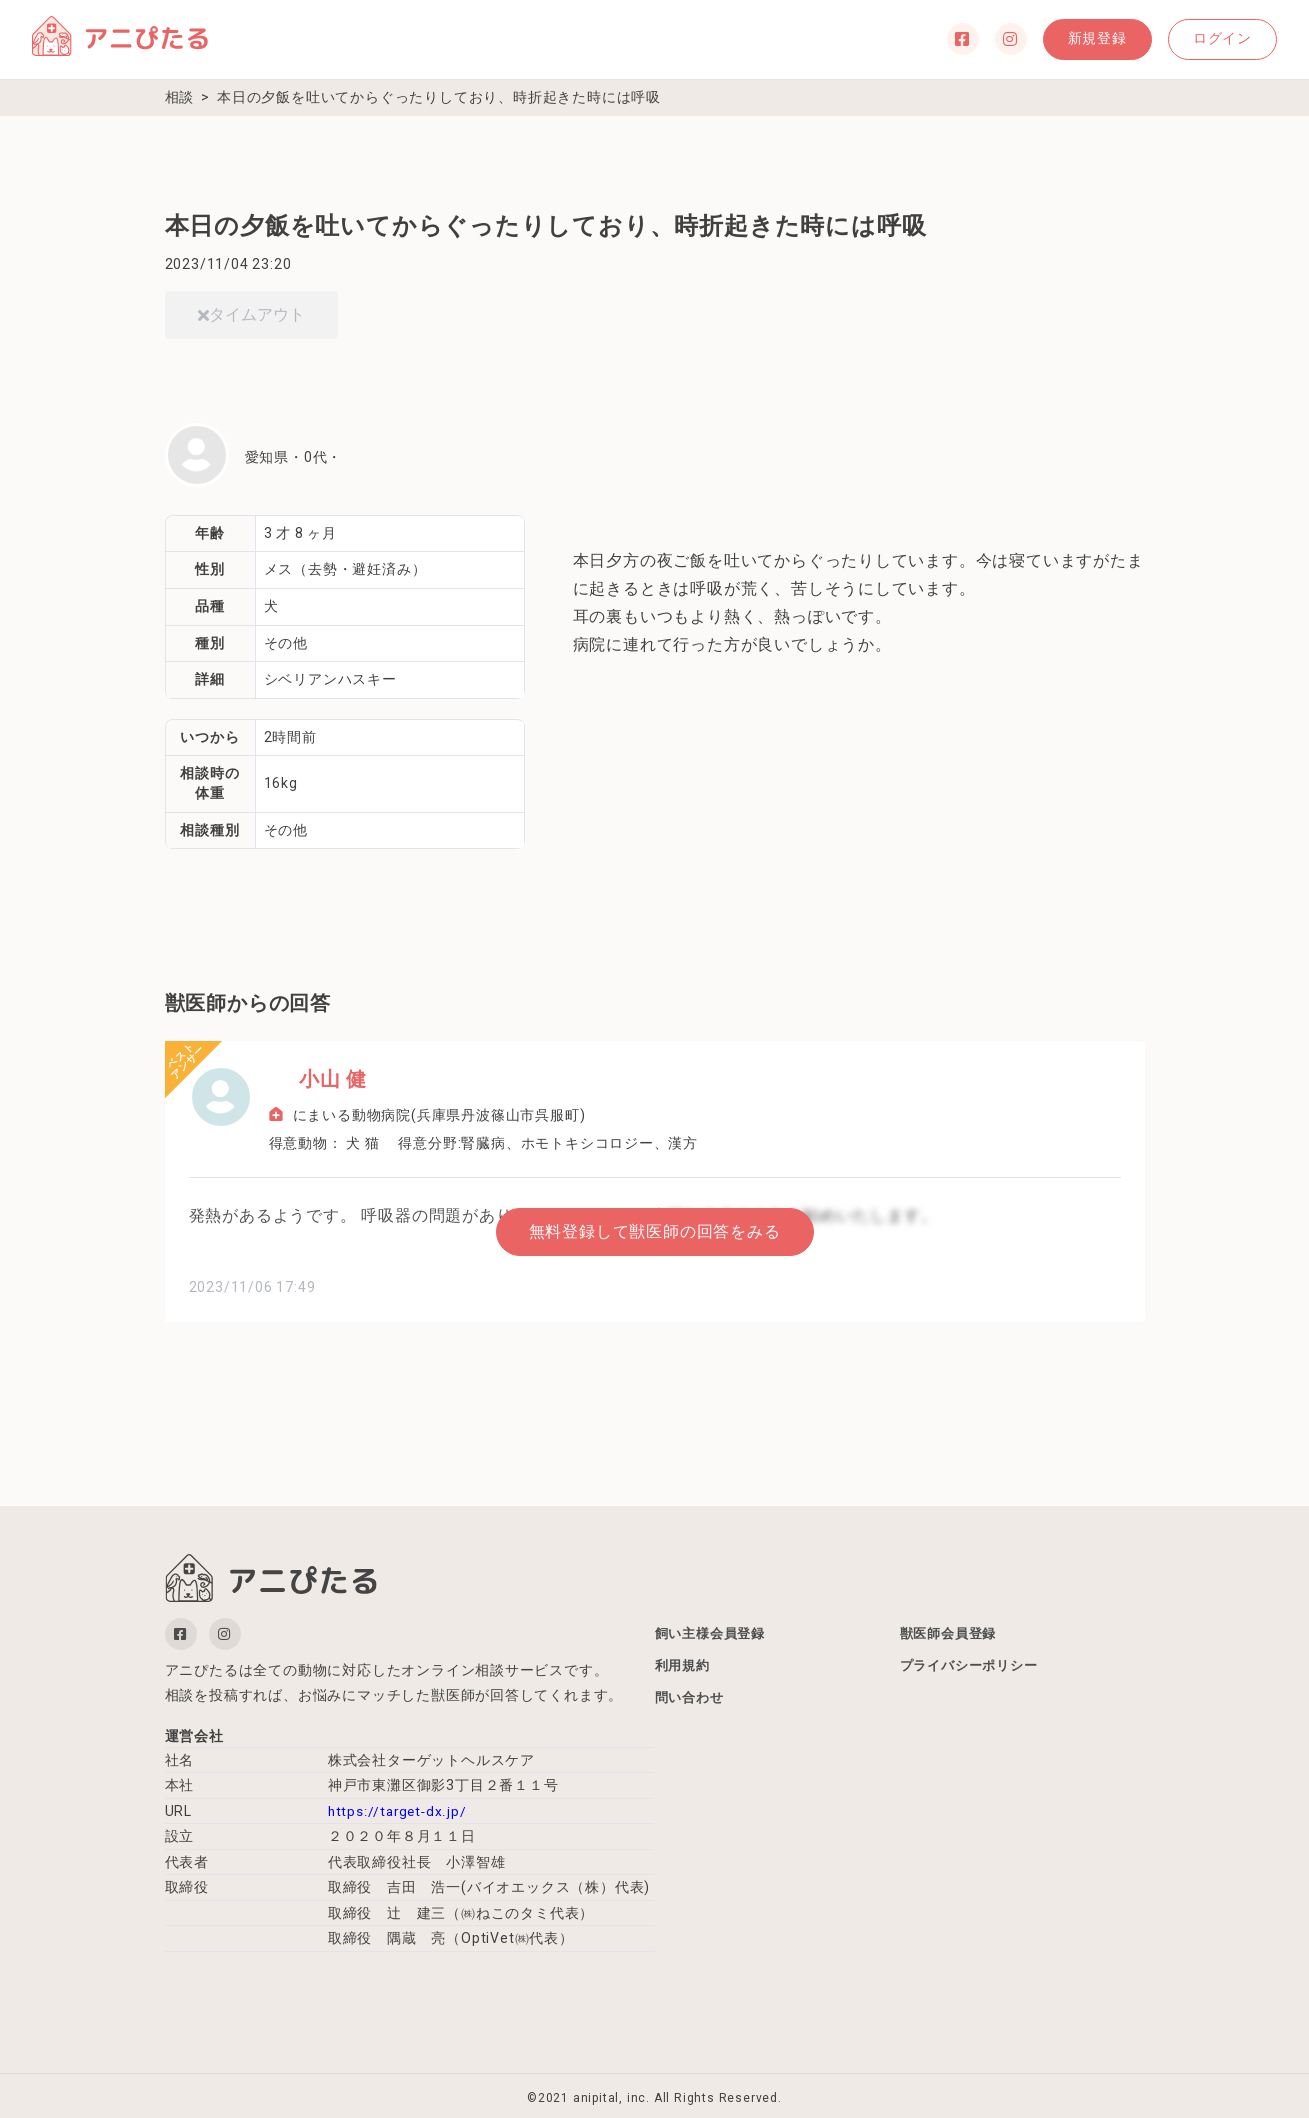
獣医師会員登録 (952, 1630)
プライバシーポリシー (974, 1666)
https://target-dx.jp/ (399, 1806)
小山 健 (303, 1079)
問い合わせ (692, 1701)
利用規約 (684, 1666)
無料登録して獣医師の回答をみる (655, 1226)
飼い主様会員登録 (714, 1630)
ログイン (1210, 38)
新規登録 (1061, 38)
